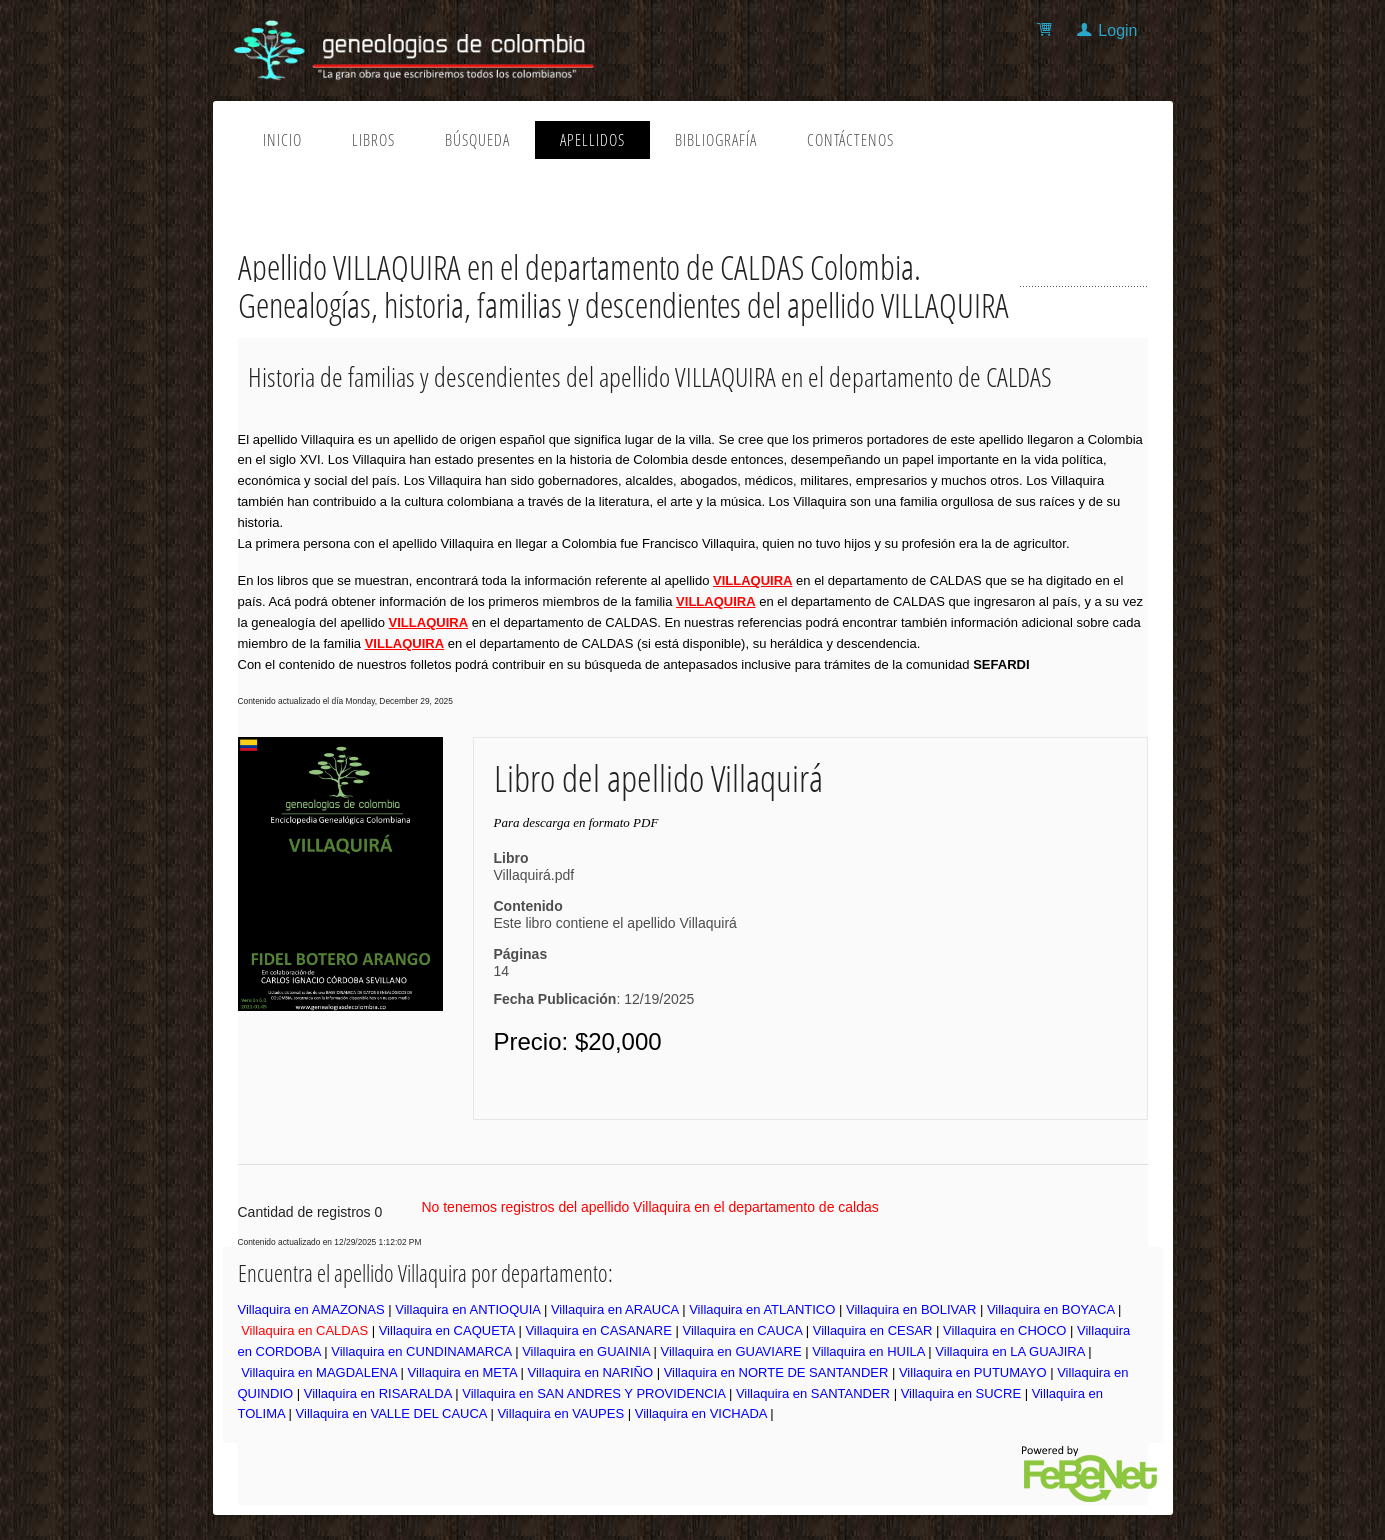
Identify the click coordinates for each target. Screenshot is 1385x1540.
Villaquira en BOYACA (1050, 1309)
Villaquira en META (462, 1372)
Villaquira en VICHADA (701, 1413)
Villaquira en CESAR (873, 1330)
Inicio (282, 140)
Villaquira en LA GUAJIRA (1009, 1351)
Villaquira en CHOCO (1004, 1330)
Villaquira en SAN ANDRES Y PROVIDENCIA (593, 1393)
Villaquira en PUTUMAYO (973, 1372)
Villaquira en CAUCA (742, 1330)
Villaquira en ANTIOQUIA (467, 1309)
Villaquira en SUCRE (961, 1393)
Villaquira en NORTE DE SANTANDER (776, 1372)
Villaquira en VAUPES (560, 1413)
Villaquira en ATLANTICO (762, 1309)
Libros (373, 140)
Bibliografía (716, 140)
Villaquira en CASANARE (598, 1330)
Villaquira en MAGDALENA (319, 1372)
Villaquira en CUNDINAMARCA (421, 1351)
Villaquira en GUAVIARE (730, 1351)
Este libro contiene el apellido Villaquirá (615, 923)
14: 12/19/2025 (594, 985)
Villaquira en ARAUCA (615, 1309)
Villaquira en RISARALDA (378, 1393)
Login (1117, 30)
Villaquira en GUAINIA (586, 1351)
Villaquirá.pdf (534, 875)
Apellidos (592, 140)
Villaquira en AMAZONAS (311, 1309)
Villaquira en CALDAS (304, 1330)
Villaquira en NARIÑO (590, 1372)
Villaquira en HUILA (868, 1351)
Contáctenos (850, 140)
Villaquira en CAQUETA (447, 1330)
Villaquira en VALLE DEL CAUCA (391, 1413)
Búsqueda (477, 140)
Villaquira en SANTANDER (813, 1393)
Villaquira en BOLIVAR (911, 1309)
